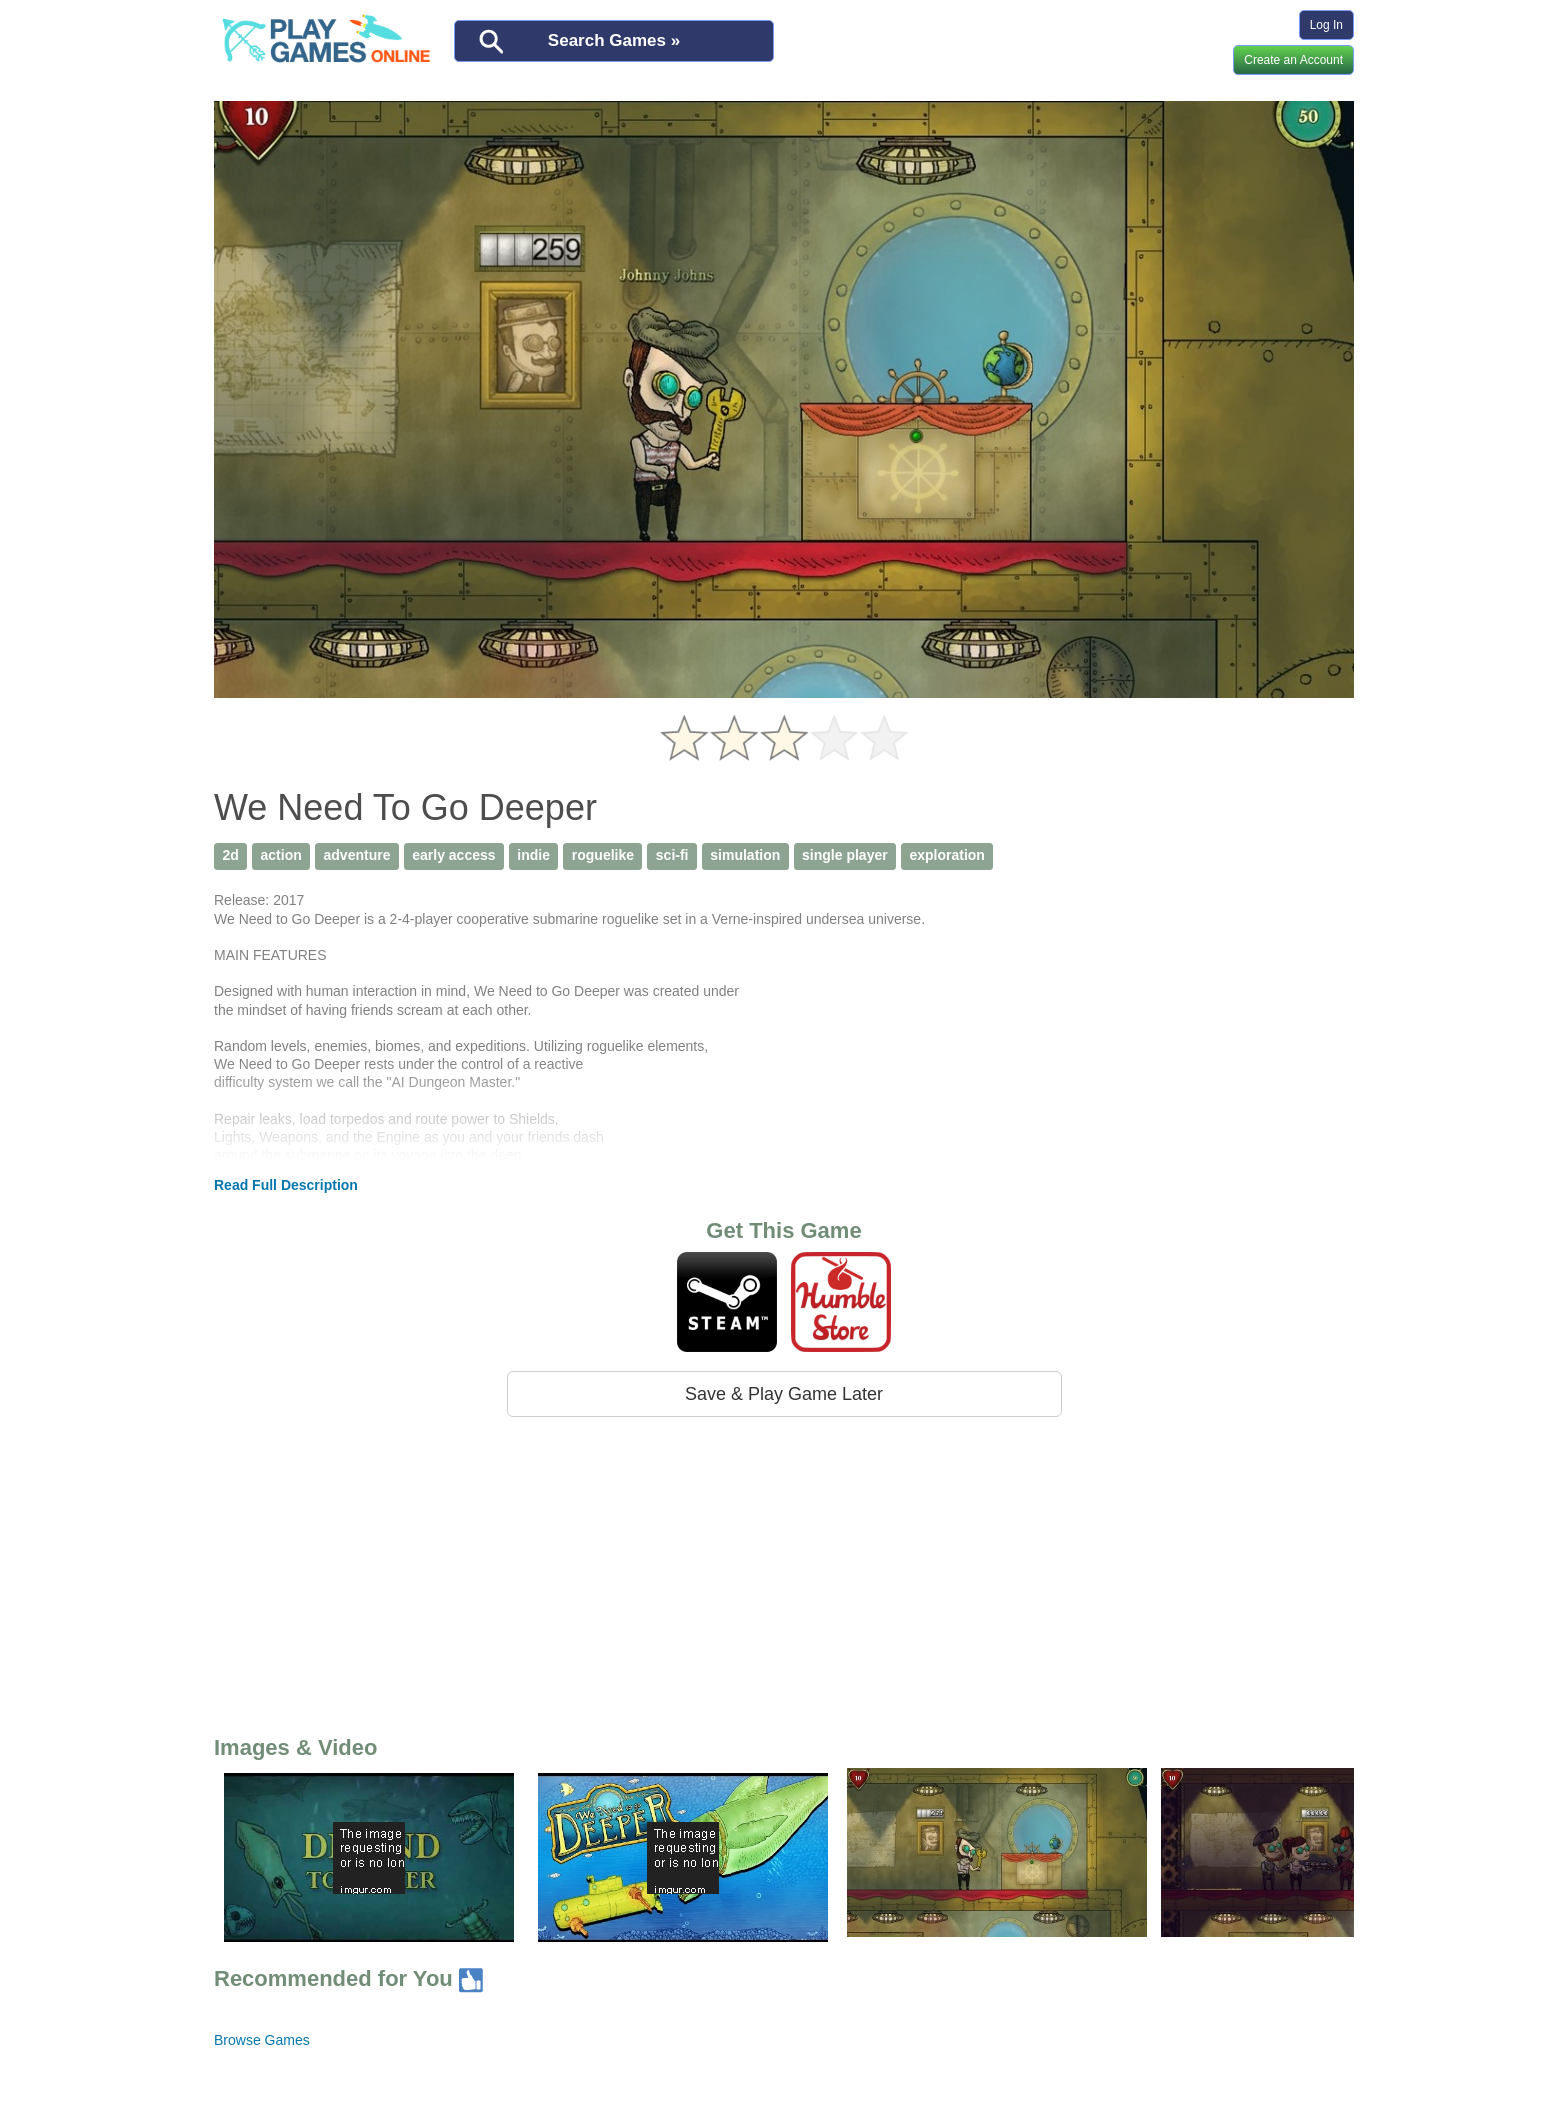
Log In (1326, 25)
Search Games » (614, 40)
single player (845, 855)
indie (533, 855)
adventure (357, 855)
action (281, 855)
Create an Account (1293, 60)
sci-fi (672, 855)
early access (453, 855)
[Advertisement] (784, 1572)
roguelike (603, 855)
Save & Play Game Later (784, 1394)
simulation (745, 855)
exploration (946, 855)
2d (230, 855)
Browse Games (262, 2040)
